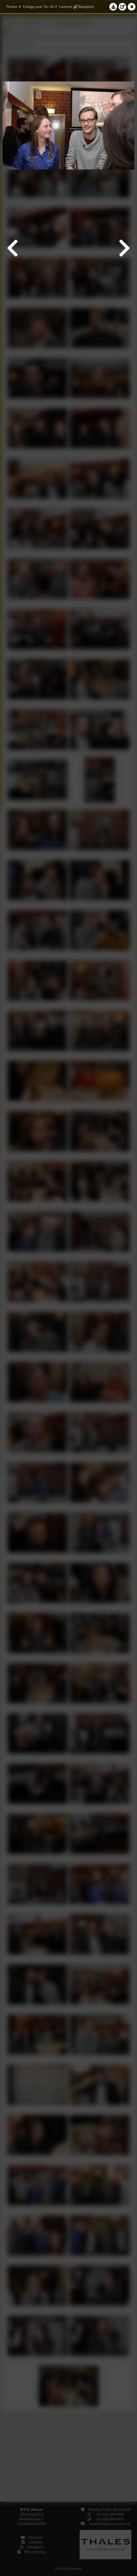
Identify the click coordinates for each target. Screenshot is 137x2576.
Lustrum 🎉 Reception (76, 6)
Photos (11, 6)
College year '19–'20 (38, 6)
